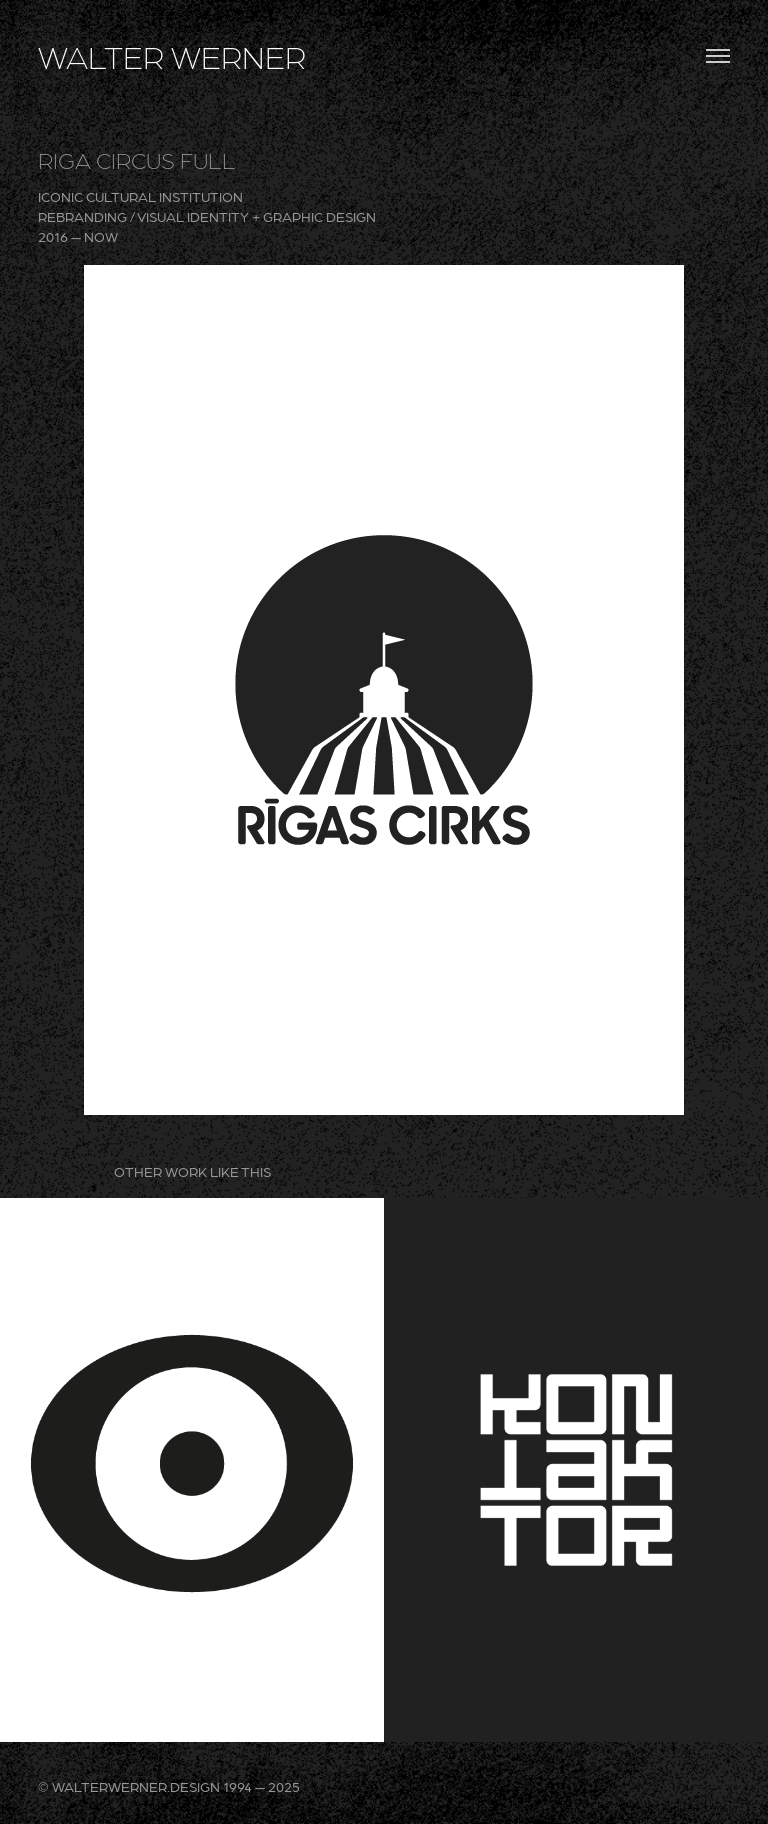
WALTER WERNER (172, 56)
